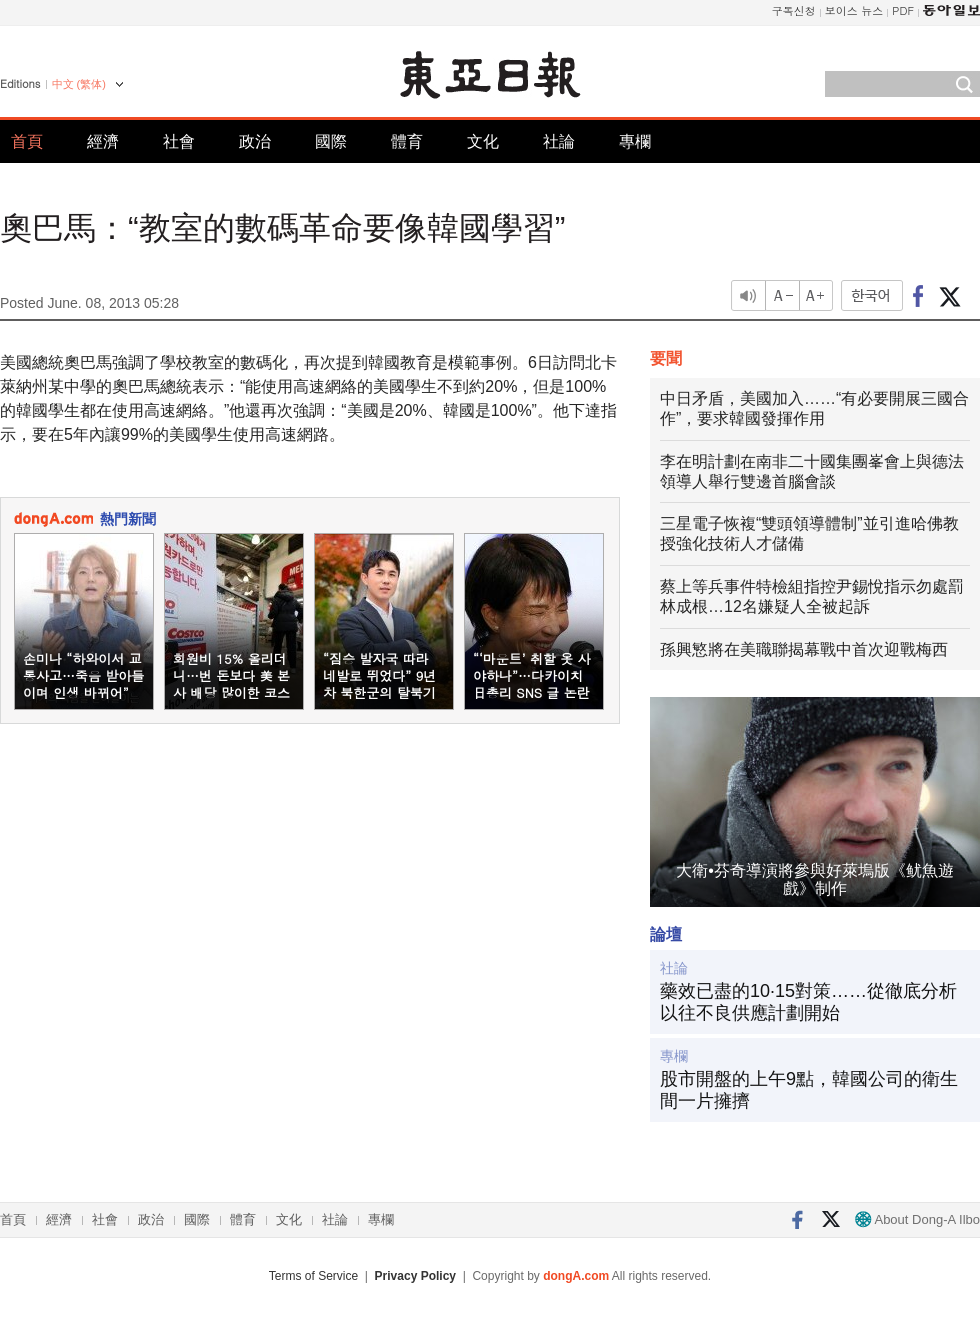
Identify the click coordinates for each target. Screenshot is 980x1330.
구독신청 (794, 10)
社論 (559, 141)
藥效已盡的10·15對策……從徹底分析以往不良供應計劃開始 (808, 1002)
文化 (483, 141)
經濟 (103, 141)
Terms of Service (313, 1276)
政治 (255, 141)
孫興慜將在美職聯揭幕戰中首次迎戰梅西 (804, 649)
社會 (179, 141)
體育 (407, 141)
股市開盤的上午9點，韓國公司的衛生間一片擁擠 (809, 1090)
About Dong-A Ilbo (917, 1219)
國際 (331, 141)
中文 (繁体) (79, 84)
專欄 (635, 141)
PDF (903, 10)
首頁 (27, 141)
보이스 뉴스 (854, 10)
